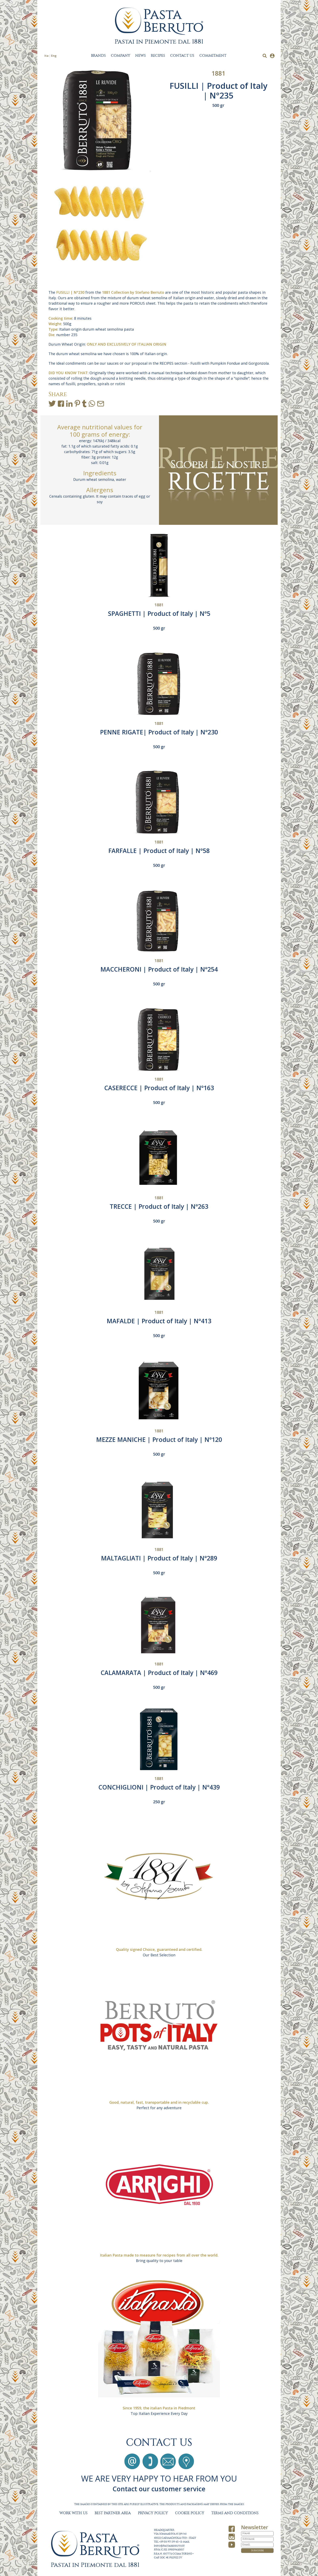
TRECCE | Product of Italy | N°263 (159, 1206)
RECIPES (158, 56)
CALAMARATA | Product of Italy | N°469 (159, 1672)
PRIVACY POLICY (153, 2513)
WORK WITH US (73, 2513)
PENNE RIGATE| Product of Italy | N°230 (159, 732)
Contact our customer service (159, 2488)
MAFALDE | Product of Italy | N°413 (159, 1321)
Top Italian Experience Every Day (159, 2413)
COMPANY (120, 56)
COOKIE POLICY (189, 2513)
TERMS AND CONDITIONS (235, 2513)
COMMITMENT (212, 56)
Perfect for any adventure (159, 2107)
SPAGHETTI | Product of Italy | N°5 (159, 613)
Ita (46, 56)
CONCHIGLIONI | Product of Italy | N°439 (159, 1787)
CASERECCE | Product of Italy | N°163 (159, 1088)
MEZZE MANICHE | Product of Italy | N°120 (159, 1439)
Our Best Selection (159, 1954)
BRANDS (98, 56)
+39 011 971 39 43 (168, 2542)
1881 (218, 73)
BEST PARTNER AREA (113, 2513)
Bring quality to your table (159, 2260)
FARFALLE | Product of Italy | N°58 (159, 851)
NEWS (140, 56)
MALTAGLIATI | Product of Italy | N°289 (159, 1558)
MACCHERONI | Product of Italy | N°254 (159, 969)
